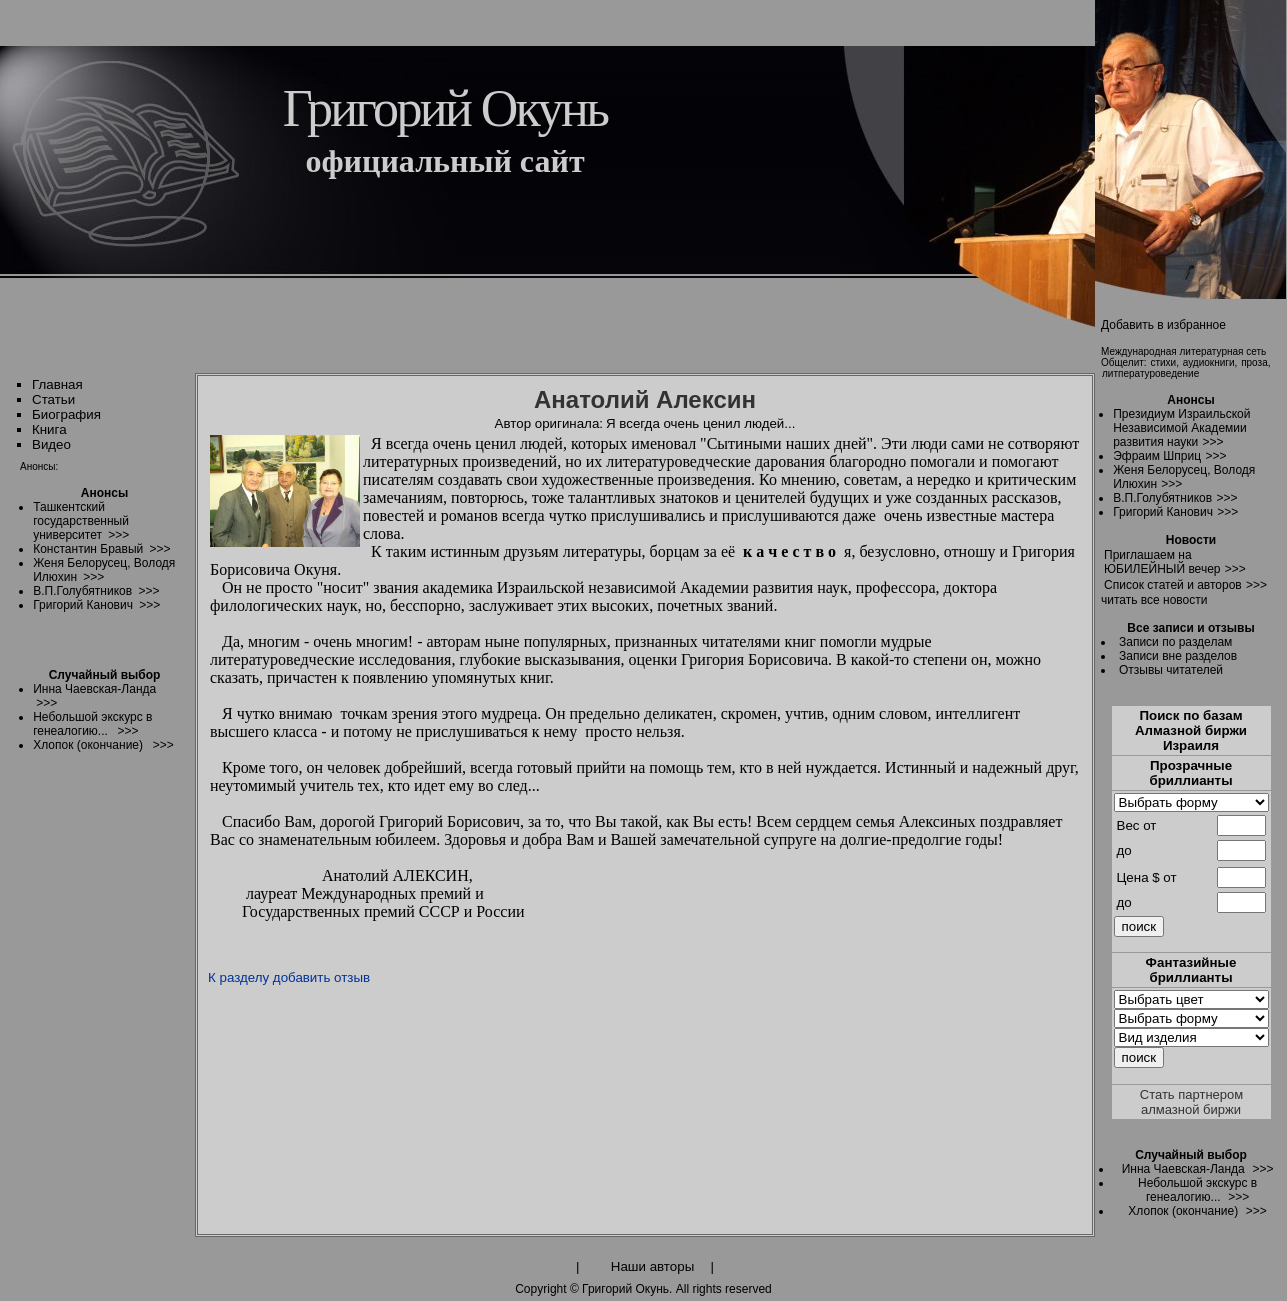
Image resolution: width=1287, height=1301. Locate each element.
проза (1254, 362)
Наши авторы (652, 1266)
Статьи (53, 399)
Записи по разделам (1175, 642)
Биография (66, 414)
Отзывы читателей (1171, 670)
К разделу (238, 977)
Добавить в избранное (1163, 325)
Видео (51, 444)
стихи (1163, 362)
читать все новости (1154, 600)
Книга (49, 429)
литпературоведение (1150, 373)
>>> (1212, 442)
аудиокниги (1209, 362)
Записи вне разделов (1178, 656)
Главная (57, 384)
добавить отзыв (321, 977)
